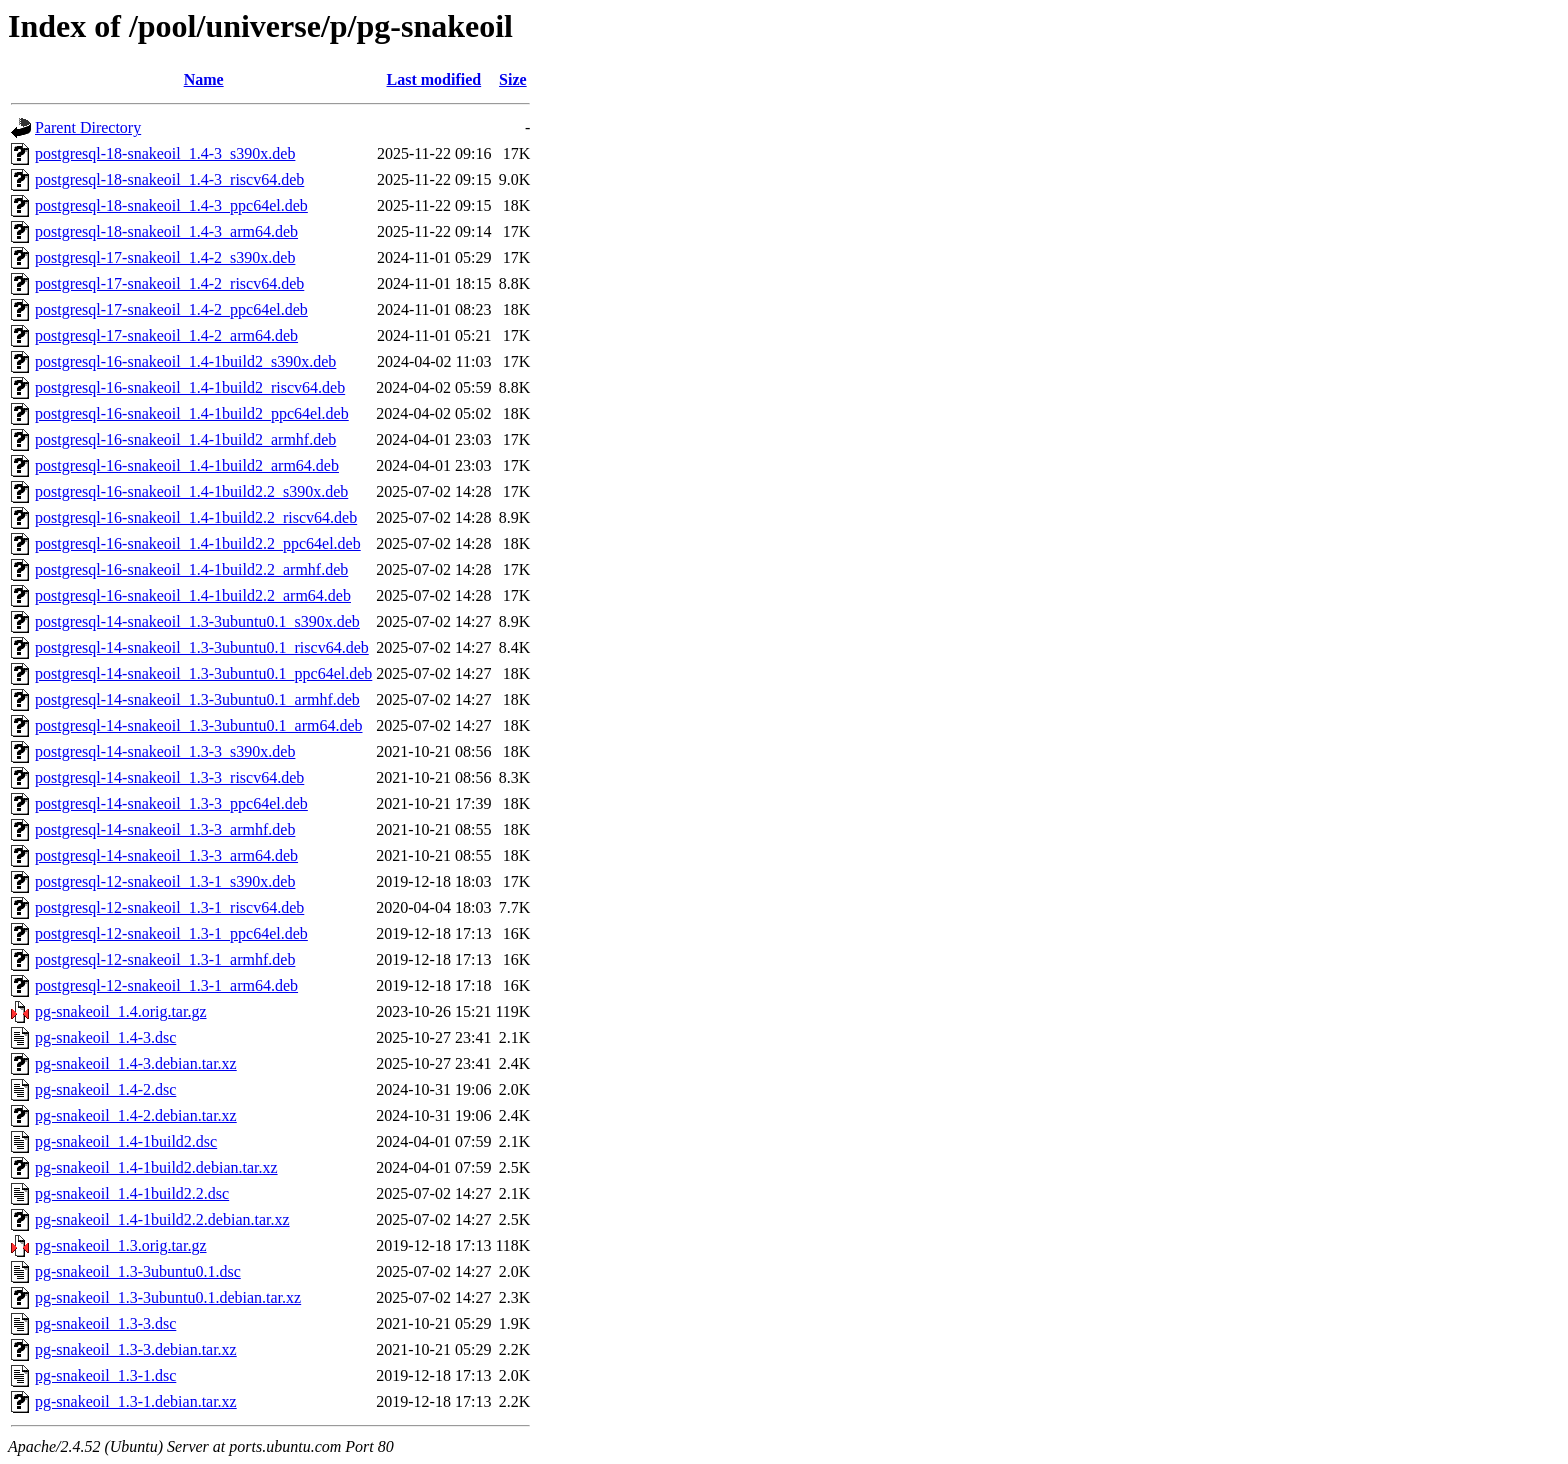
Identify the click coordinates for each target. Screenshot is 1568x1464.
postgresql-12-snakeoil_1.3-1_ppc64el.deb (171, 933)
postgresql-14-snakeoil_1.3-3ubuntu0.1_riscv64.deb (202, 647)
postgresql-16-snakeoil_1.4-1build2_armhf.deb (185, 439)
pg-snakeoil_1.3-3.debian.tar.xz (136, 1349)
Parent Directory (88, 127)
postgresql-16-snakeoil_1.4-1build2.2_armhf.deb (191, 569)
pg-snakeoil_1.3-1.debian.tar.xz (136, 1401)
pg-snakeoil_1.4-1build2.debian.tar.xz (156, 1167)
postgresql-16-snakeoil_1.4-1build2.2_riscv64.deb (196, 517)
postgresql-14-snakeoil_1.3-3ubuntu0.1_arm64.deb (199, 725)
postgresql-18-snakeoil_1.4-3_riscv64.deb (169, 179)
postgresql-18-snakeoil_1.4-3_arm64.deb (166, 231)
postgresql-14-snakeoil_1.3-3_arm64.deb (166, 855)
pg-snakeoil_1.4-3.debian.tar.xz (136, 1063)
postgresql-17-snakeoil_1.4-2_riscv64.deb (169, 283)
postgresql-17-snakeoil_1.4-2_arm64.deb (166, 335)
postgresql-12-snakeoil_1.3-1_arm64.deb (166, 985)
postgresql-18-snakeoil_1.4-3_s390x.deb (165, 153)
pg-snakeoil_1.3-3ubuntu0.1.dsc (138, 1271)
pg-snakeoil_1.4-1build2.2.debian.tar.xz (162, 1219)
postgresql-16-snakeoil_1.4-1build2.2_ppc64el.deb (198, 543)
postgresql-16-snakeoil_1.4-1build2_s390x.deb (185, 361)
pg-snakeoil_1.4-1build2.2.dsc (132, 1193)
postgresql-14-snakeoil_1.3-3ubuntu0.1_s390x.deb (197, 621)
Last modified (434, 79)
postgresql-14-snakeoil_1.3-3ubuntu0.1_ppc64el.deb (203, 673)
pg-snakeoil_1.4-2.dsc (105, 1089)
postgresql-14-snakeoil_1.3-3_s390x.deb (165, 751)
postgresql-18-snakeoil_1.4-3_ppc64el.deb (171, 205)
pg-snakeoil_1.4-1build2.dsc (126, 1141)
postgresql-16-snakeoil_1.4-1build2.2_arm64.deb (193, 595)
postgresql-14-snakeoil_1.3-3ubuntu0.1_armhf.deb (197, 699)
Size (513, 79)
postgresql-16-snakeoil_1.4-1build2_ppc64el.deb (192, 413)
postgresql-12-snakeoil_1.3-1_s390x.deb (165, 881)
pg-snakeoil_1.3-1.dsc (105, 1375)
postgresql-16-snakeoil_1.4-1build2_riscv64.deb (190, 387)
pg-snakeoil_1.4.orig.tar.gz (121, 1011)
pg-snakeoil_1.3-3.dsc (105, 1323)
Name (204, 79)
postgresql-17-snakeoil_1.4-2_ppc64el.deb (171, 309)
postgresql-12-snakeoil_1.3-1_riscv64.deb (169, 907)
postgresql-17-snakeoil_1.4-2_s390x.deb (165, 257)
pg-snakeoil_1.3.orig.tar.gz (121, 1245)
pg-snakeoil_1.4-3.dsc (105, 1037)
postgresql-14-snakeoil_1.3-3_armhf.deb (165, 829)
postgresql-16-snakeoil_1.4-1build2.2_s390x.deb (191, 491)
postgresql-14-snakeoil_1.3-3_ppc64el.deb (171, 803)
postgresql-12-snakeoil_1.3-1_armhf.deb (165, 959)
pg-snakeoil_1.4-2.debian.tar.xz (136, 1115)
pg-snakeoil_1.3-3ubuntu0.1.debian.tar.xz (168, 1297)
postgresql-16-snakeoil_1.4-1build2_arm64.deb (187, 465)
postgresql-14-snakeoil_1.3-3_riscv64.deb (169, 777)
